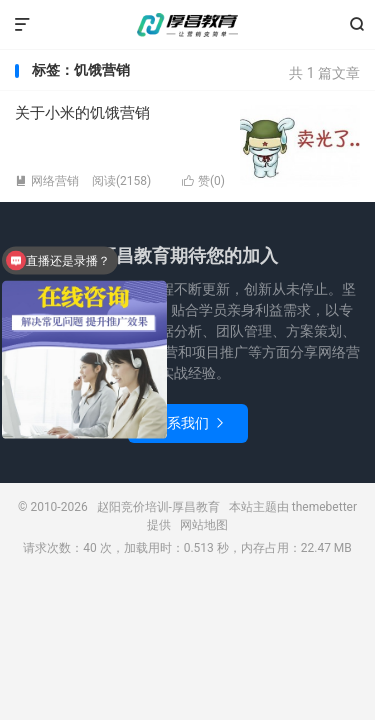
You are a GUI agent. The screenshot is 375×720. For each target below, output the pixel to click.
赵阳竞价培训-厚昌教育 (188, 25)
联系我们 (188, 423)
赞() (203, 181)
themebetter (324, 507)
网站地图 (204, 525)
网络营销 (47, 181)
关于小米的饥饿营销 (82, 113)
